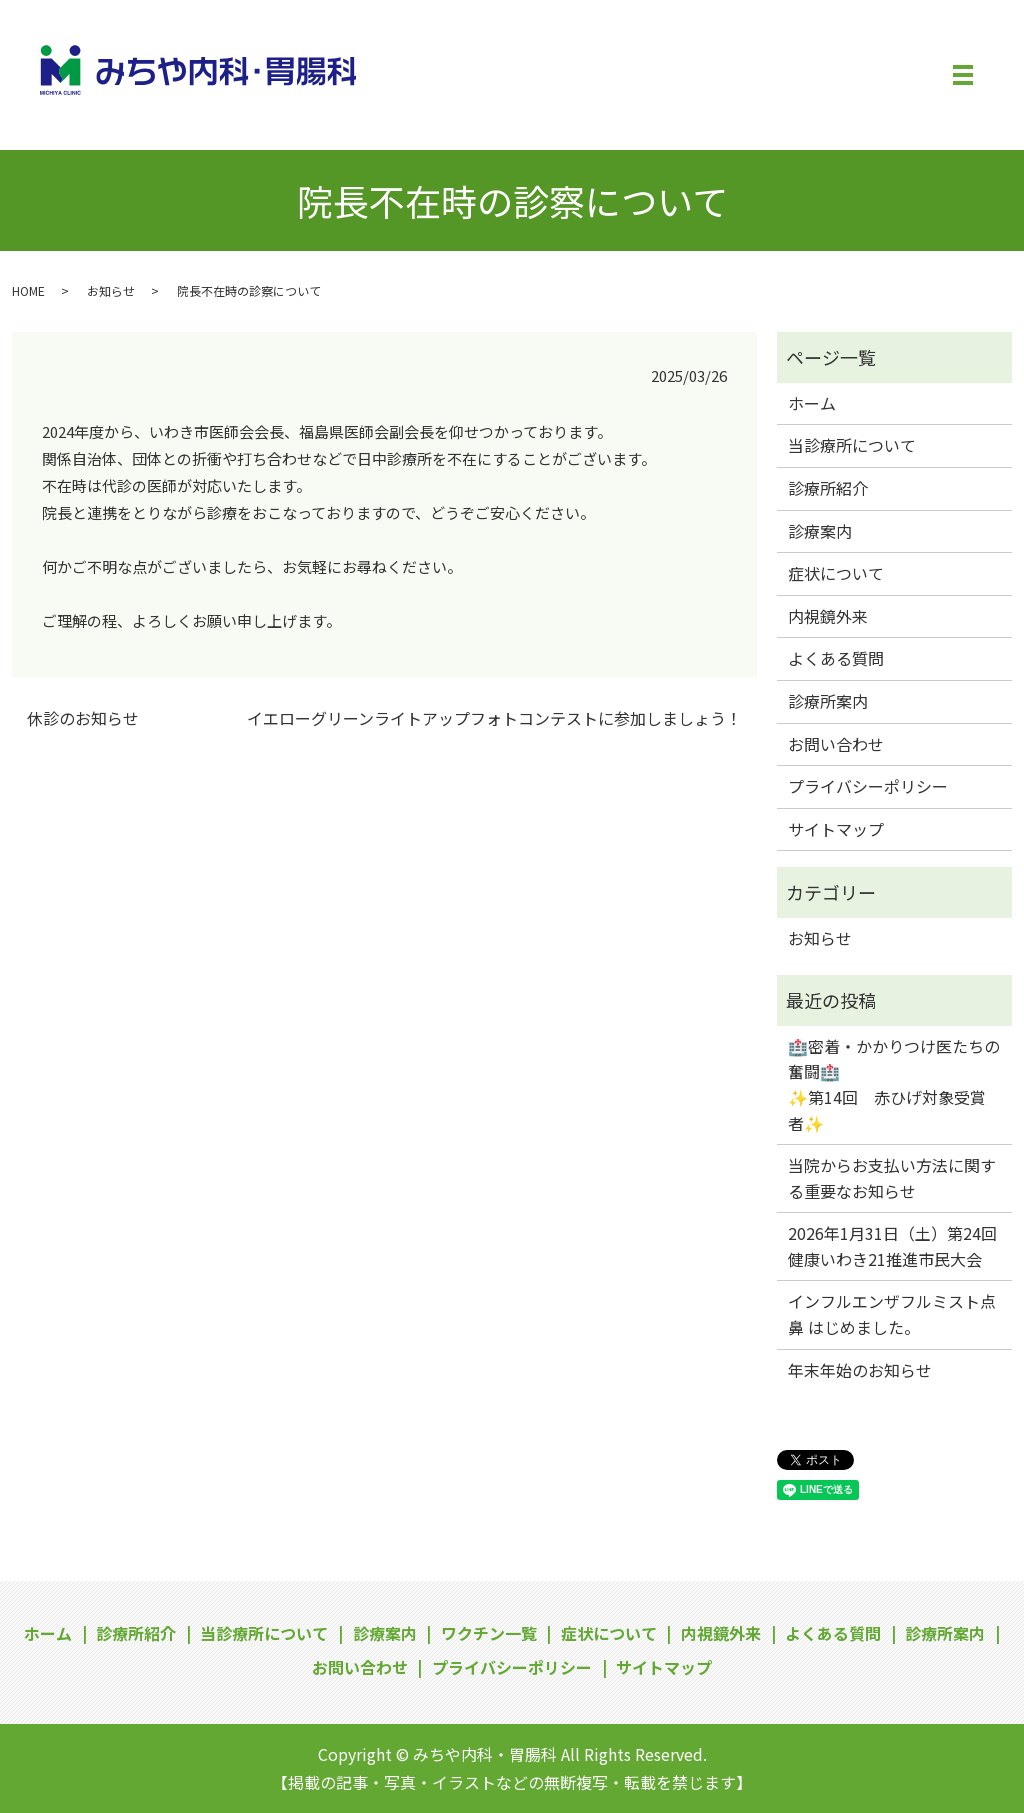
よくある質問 (836, 658)
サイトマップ (836, 829)
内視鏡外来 (828, 616)
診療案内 (820, 531)
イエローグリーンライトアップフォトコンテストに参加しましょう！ (494, 718)
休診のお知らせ (83, 718)
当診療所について (852, 445)
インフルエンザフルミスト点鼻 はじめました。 (892, 1314)
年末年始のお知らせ (860, 1370)
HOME (28, 290)
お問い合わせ (836, 744)
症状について (836, 573)
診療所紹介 (828, 488)
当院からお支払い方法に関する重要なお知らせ (892, 1178)
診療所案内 (828, 701)
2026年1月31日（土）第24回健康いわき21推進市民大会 (892, 1246)
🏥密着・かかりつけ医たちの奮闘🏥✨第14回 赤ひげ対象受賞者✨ (894, 1084)
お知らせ (111, 290)
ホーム (812, 403)
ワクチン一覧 (489, 1633)
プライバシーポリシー (868, 786)
